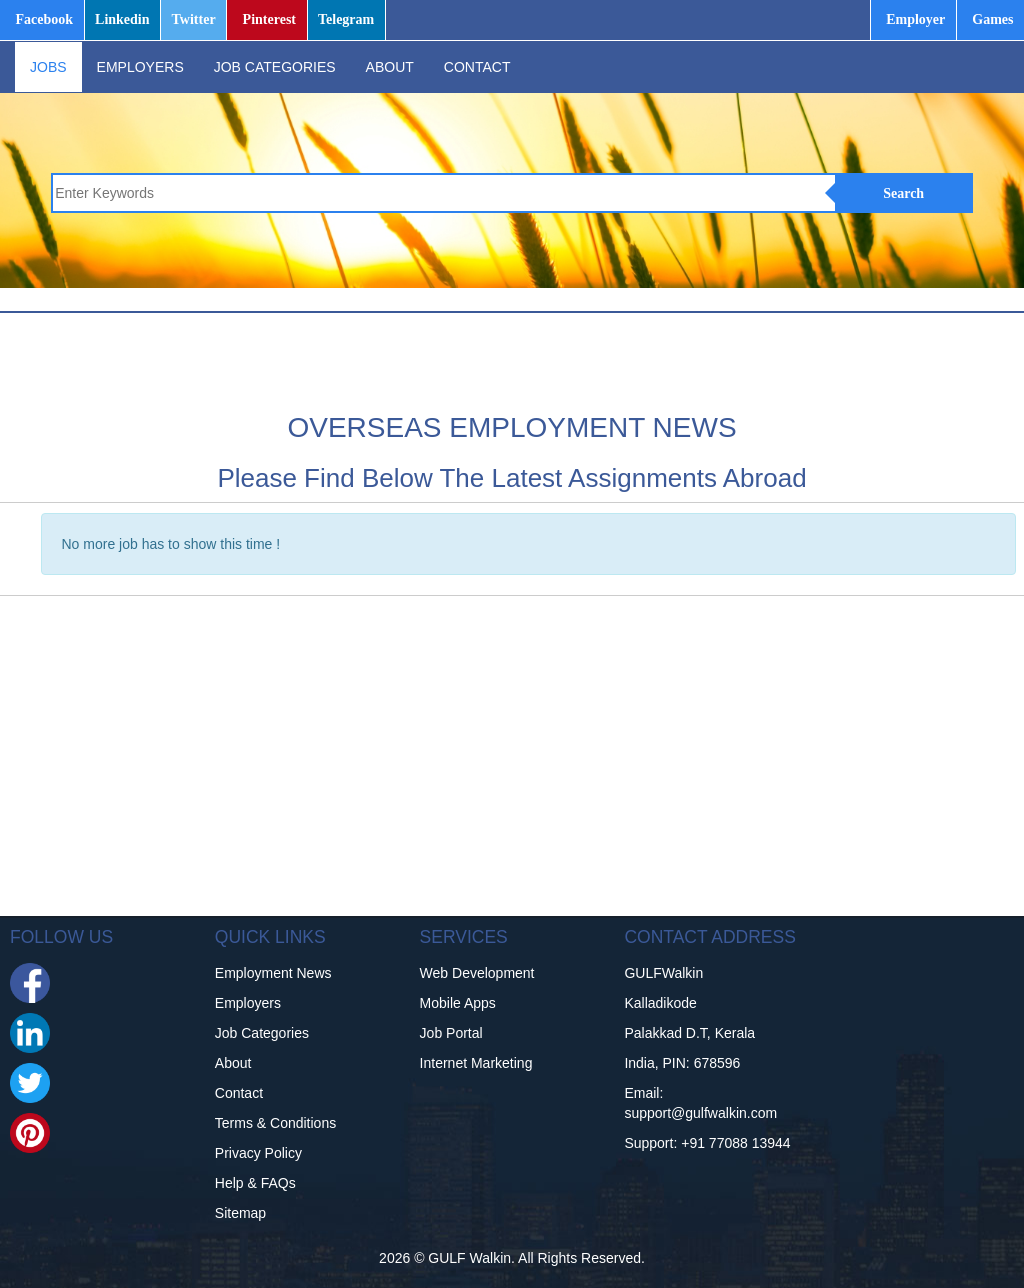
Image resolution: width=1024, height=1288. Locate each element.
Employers (248, 1003)
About (233, 1063)
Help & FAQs (255, 1183)
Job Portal (451, 1033)
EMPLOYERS (140, 67)
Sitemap (240, 1213)
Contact (239, 1093)
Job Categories (262, 1033)
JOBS (48, 67)
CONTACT (477, 67)
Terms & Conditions (275, 1123)
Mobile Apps (458, 1003)
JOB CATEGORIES (275, 67)
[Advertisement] (394, 359)
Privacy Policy (258, 1153)
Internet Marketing (476, 1063)
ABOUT (390, 67)
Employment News (273, 973)
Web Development (477, 973)
